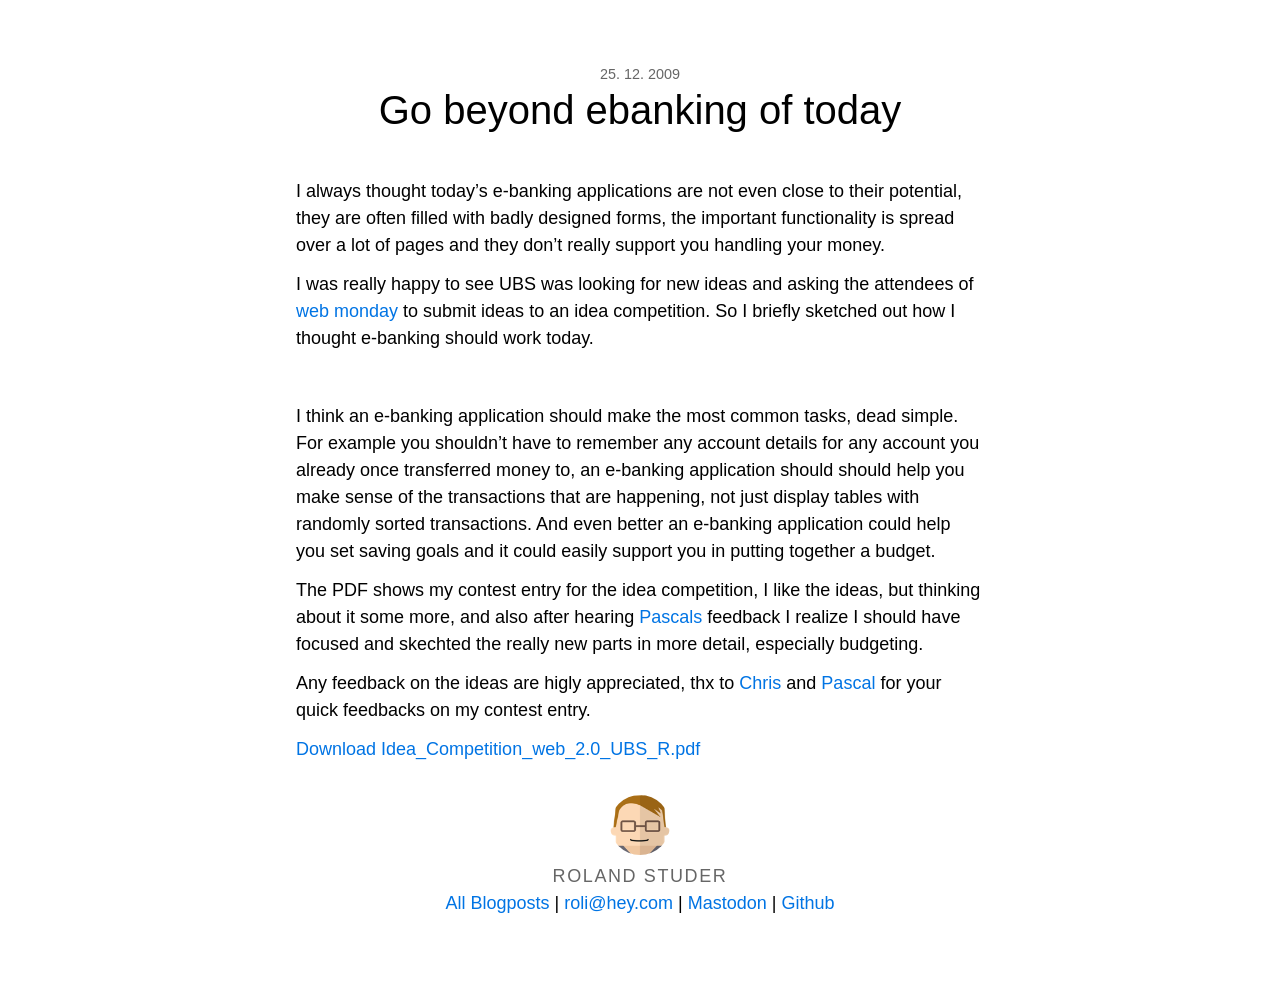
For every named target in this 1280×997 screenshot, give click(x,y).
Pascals (670, 617)
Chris (760, 683)
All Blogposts (497, 903)
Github (808, 903)
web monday (347, 311)
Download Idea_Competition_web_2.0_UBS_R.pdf (498, 749)
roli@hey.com (618, 903)
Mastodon (727, 903)
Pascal (848, 683)
